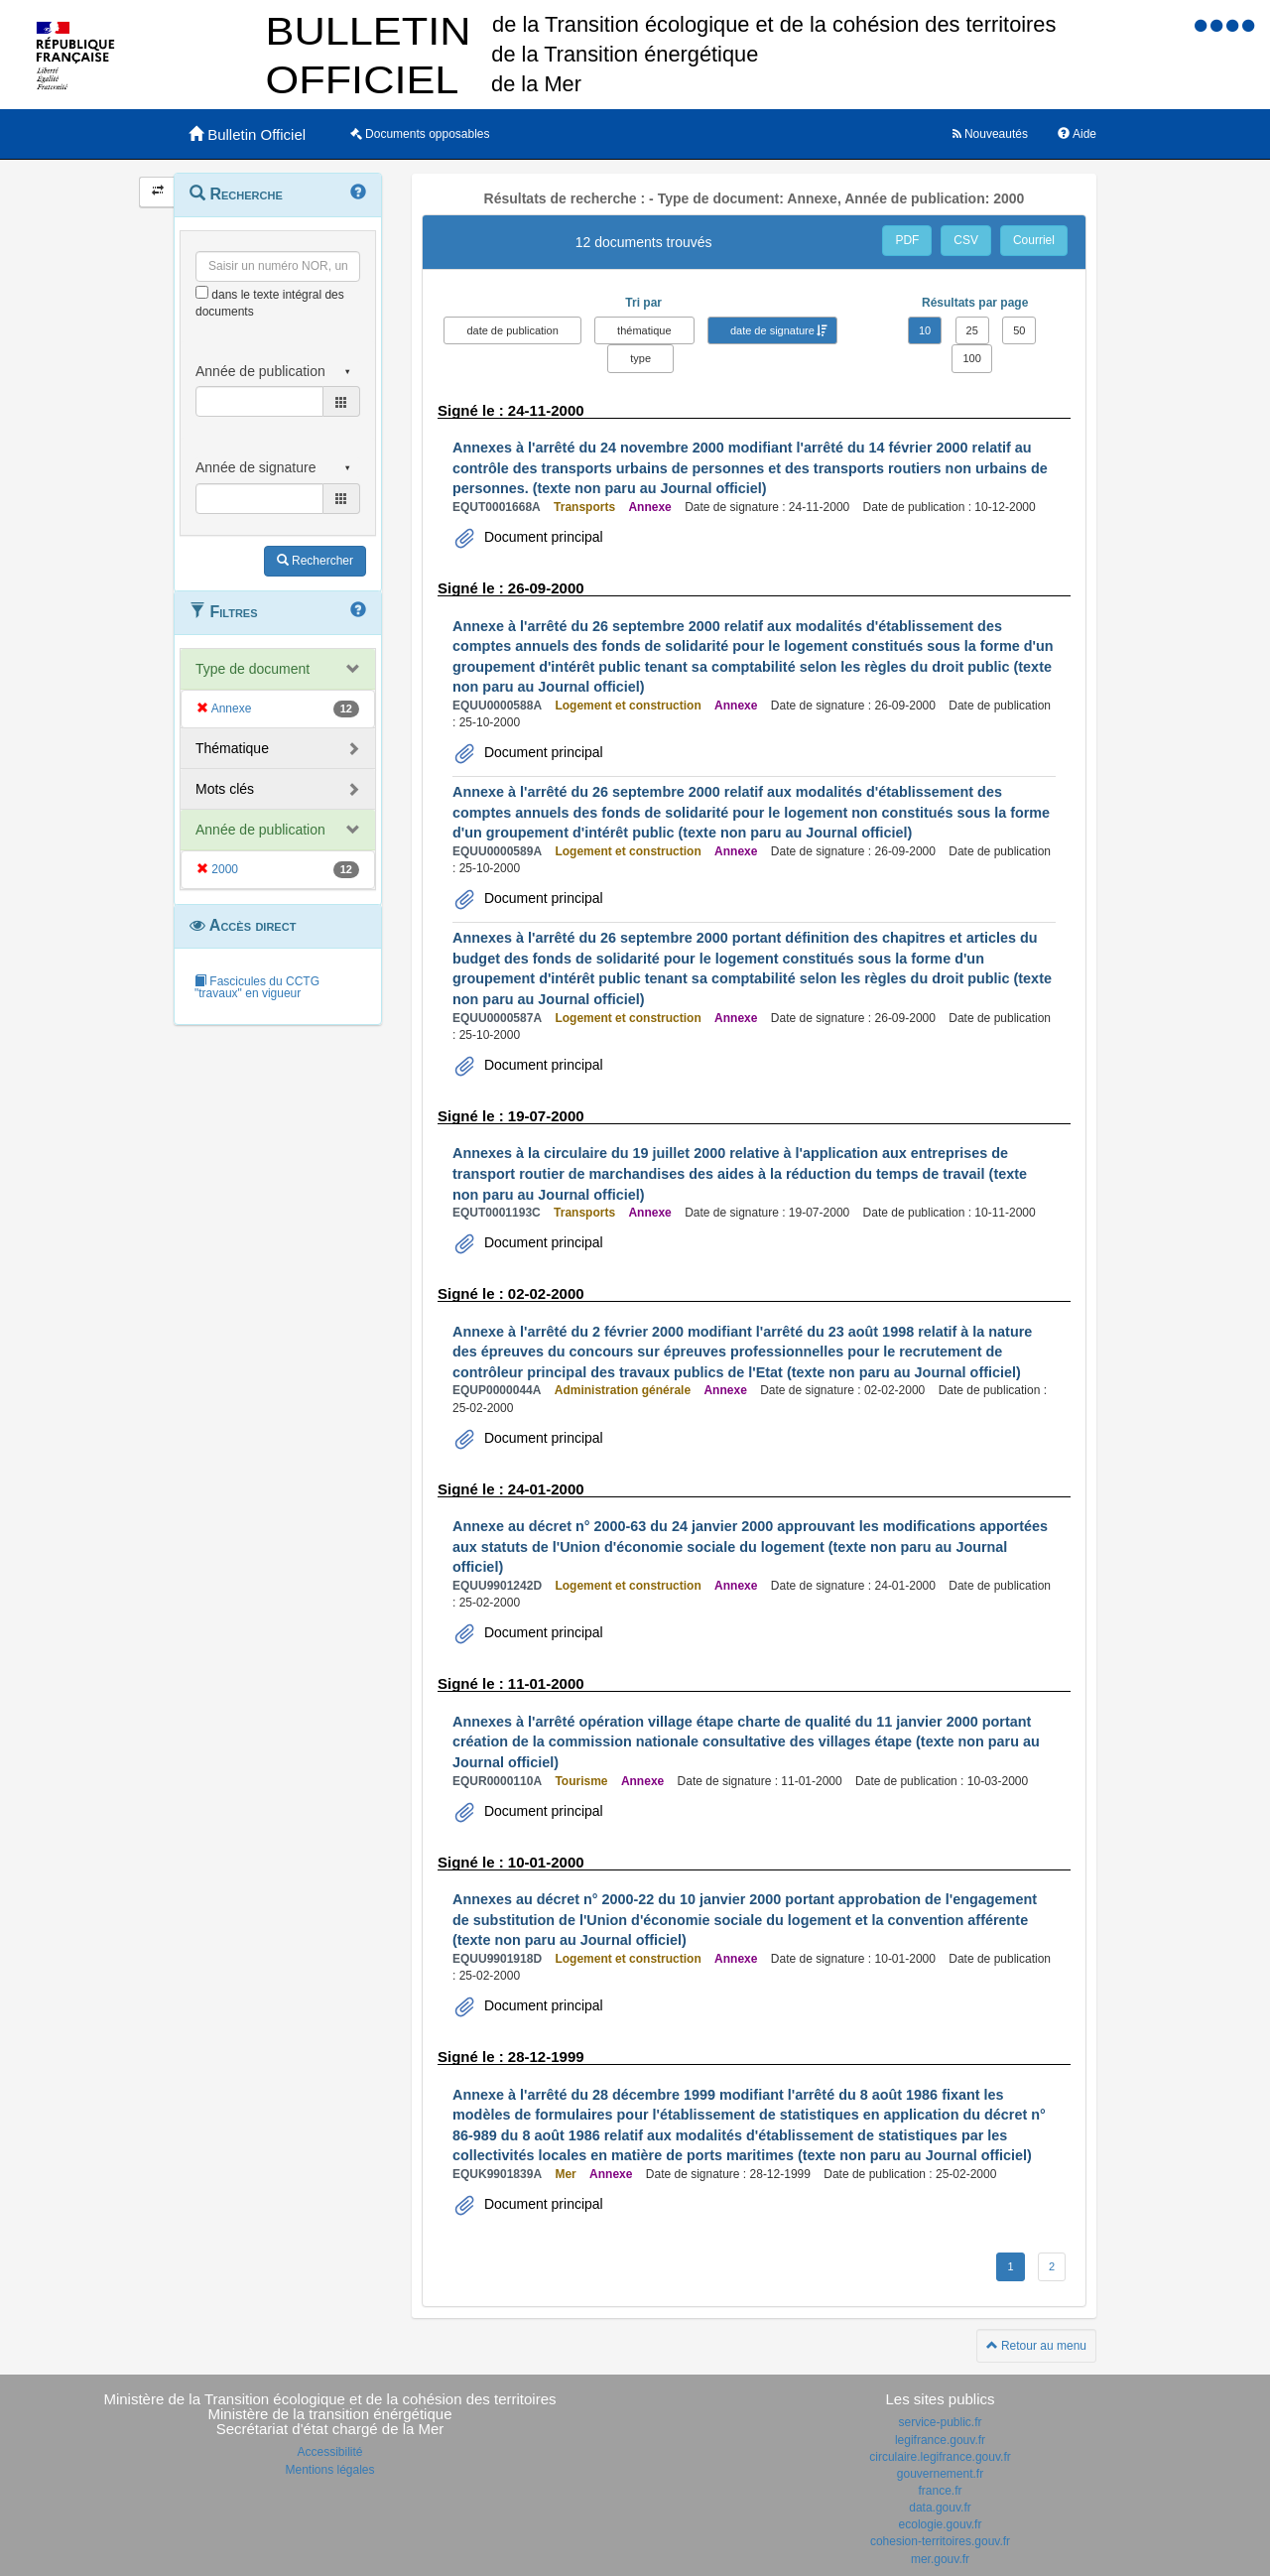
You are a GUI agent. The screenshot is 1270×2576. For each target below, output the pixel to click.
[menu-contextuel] (201, 292)
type (640, 358)
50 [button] (1019, 330)
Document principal (541, 537)
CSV (965, 240)
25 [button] (972, 330)
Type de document (252, 669)
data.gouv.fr (939, 2507)
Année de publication (260, 829)
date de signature (772, 330)
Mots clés (224, 789)
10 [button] (925, 330)
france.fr (939, 2491)
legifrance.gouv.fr (940, 2440)
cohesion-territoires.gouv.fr (940, 2541)
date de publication (512, 330)
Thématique (232, 748)
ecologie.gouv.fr (940, 2524)
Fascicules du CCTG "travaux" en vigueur (256, 987)
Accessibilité (329, 2452)
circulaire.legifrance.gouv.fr (940, 2457)
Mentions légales (329, 2470)
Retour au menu (1036, 2346)
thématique (644, 330)
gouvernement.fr (940, 2474)
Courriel (1034, 240)
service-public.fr (939, 2422)
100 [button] (971, 358)
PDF (907, 240)
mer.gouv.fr (940, 2559)
